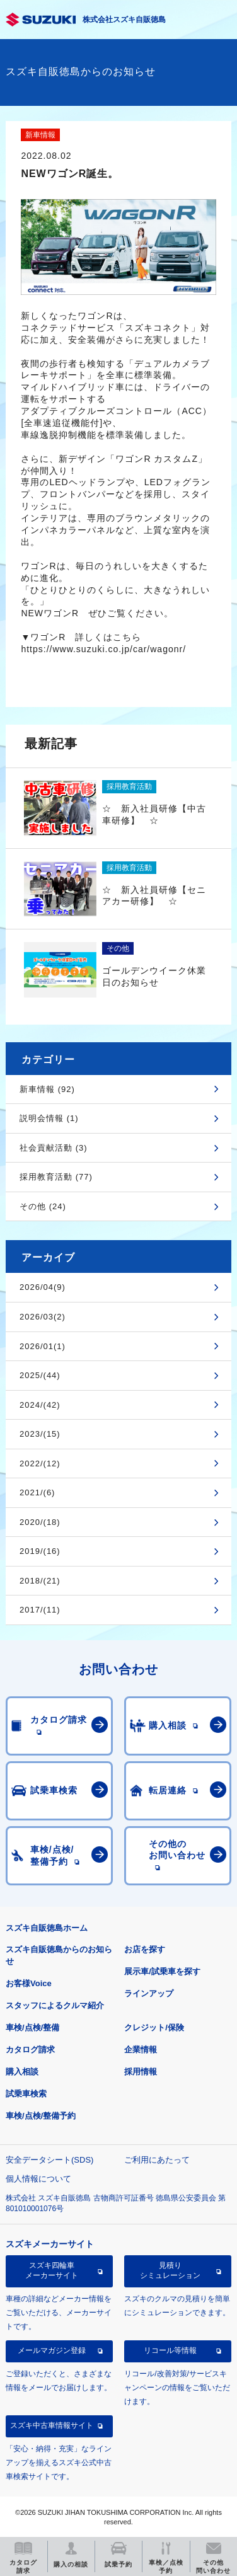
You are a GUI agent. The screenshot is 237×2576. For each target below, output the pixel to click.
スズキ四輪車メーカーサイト (51, 2270)
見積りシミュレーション (170, 2270)
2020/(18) (40, 1522)
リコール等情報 (170, 2350)
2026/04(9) (43, 1287)
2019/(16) (40, 1551)
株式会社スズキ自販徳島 (124, 19)
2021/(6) (37, 1492)
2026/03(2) (43, 1316)
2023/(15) (40, 1434)
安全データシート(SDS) (49, 2160)
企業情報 (140, 2049)
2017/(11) (40, 1609)
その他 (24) (43, 1206)
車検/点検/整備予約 (41, 2115)
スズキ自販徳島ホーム (47, 1928)
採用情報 (140, 2071)
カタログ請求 (30, 2049)
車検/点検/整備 (32, 2027)
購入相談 (22, 2071)
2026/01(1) (43, 1346)
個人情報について (38, 2178)
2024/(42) (40, 1405)
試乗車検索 (26, 2093)
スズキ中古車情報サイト (51, 2425)
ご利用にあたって (157, 2160)
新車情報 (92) (47, 1089)
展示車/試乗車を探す (162, 1971)
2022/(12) (40, 1463)
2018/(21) (40, 1580)
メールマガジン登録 (52, 2350)
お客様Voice (29, 1983)
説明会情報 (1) (49, 1118)
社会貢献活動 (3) (54, 1148)
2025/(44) (40, 1375)
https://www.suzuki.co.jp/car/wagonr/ (103, 649)
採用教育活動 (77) (56, 1177)
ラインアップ (148, 1993)
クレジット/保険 (154, 2027)
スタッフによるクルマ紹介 (55, 2005)
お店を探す (144, 1949)
